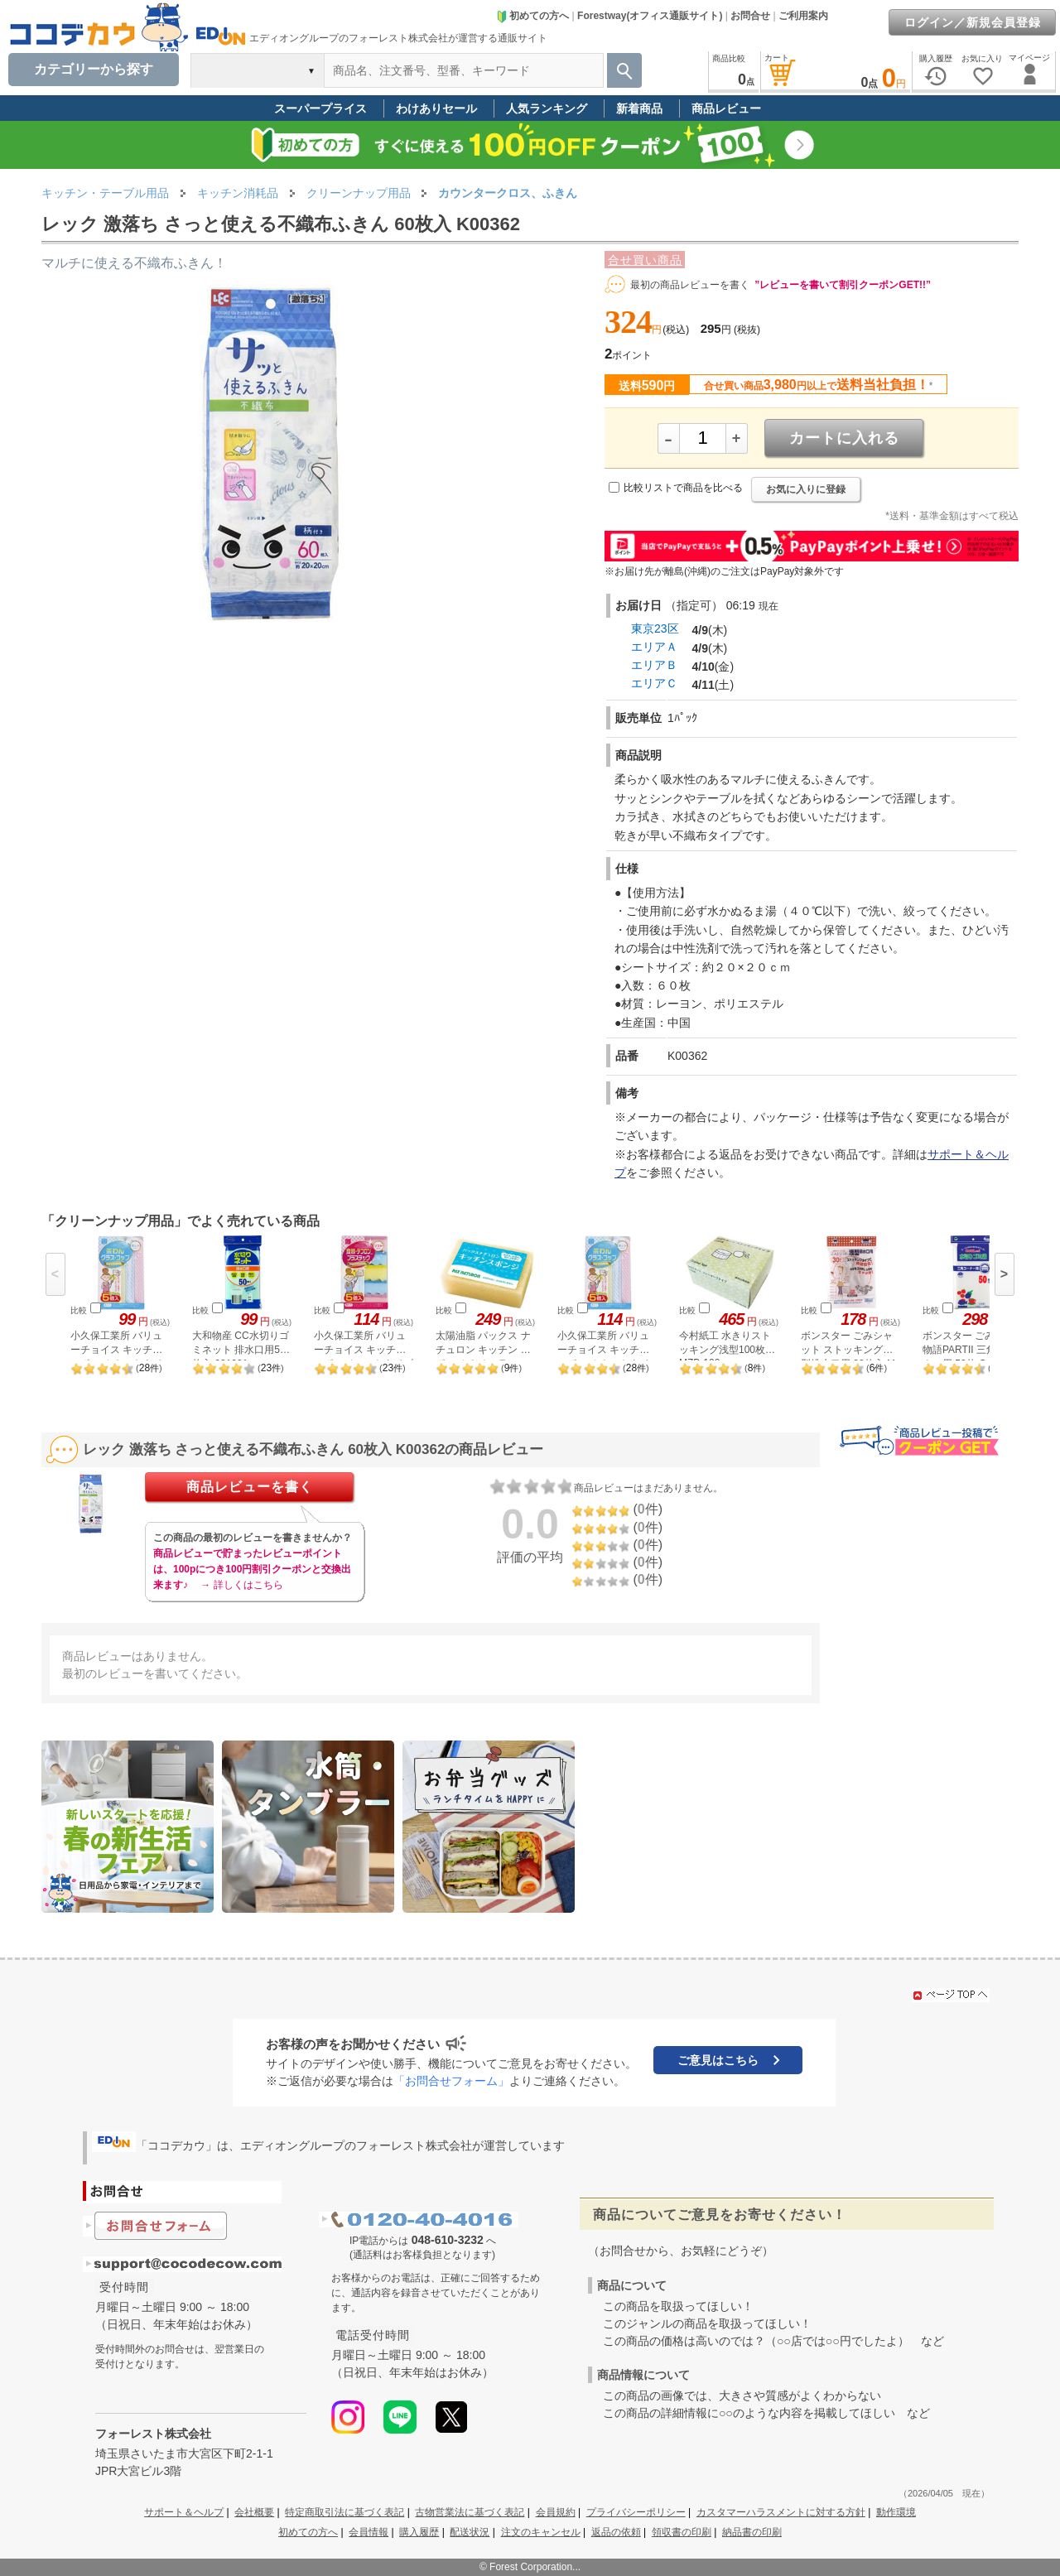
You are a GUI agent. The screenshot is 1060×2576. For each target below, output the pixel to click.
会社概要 (254, 2512)
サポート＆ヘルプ (184, 2512)
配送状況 (469, 2532)
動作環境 (896, 2512)
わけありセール (436, 108)
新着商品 (639, 108)
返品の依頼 (616, 2532)
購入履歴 (419, 2532)
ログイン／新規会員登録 (972, 22)
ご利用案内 (803, 16)
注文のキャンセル (541, 2532)
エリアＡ (654, 646)
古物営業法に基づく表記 (469, 2512)
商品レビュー (726, 108)
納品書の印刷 (752, 2532)
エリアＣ (654, 683)
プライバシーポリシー (636, 2512)
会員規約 (556, 2512)
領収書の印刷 (681, 2532)
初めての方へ (532, 16)
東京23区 (655, 628)
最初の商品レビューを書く (689, 285)
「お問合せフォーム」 (451, 2080)
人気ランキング (546, 108)
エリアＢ (654, 665)
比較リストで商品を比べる (683, 488)
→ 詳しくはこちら (241, 1585)
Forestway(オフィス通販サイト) (649, 16)
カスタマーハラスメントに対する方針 (780, 2512)
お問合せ (750, 16)
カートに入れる (844, 438)
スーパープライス (320, 108)
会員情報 (368, 2532)
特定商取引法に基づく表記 (344, 2512)
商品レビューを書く (249, 1487)
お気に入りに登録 (806, 489)
